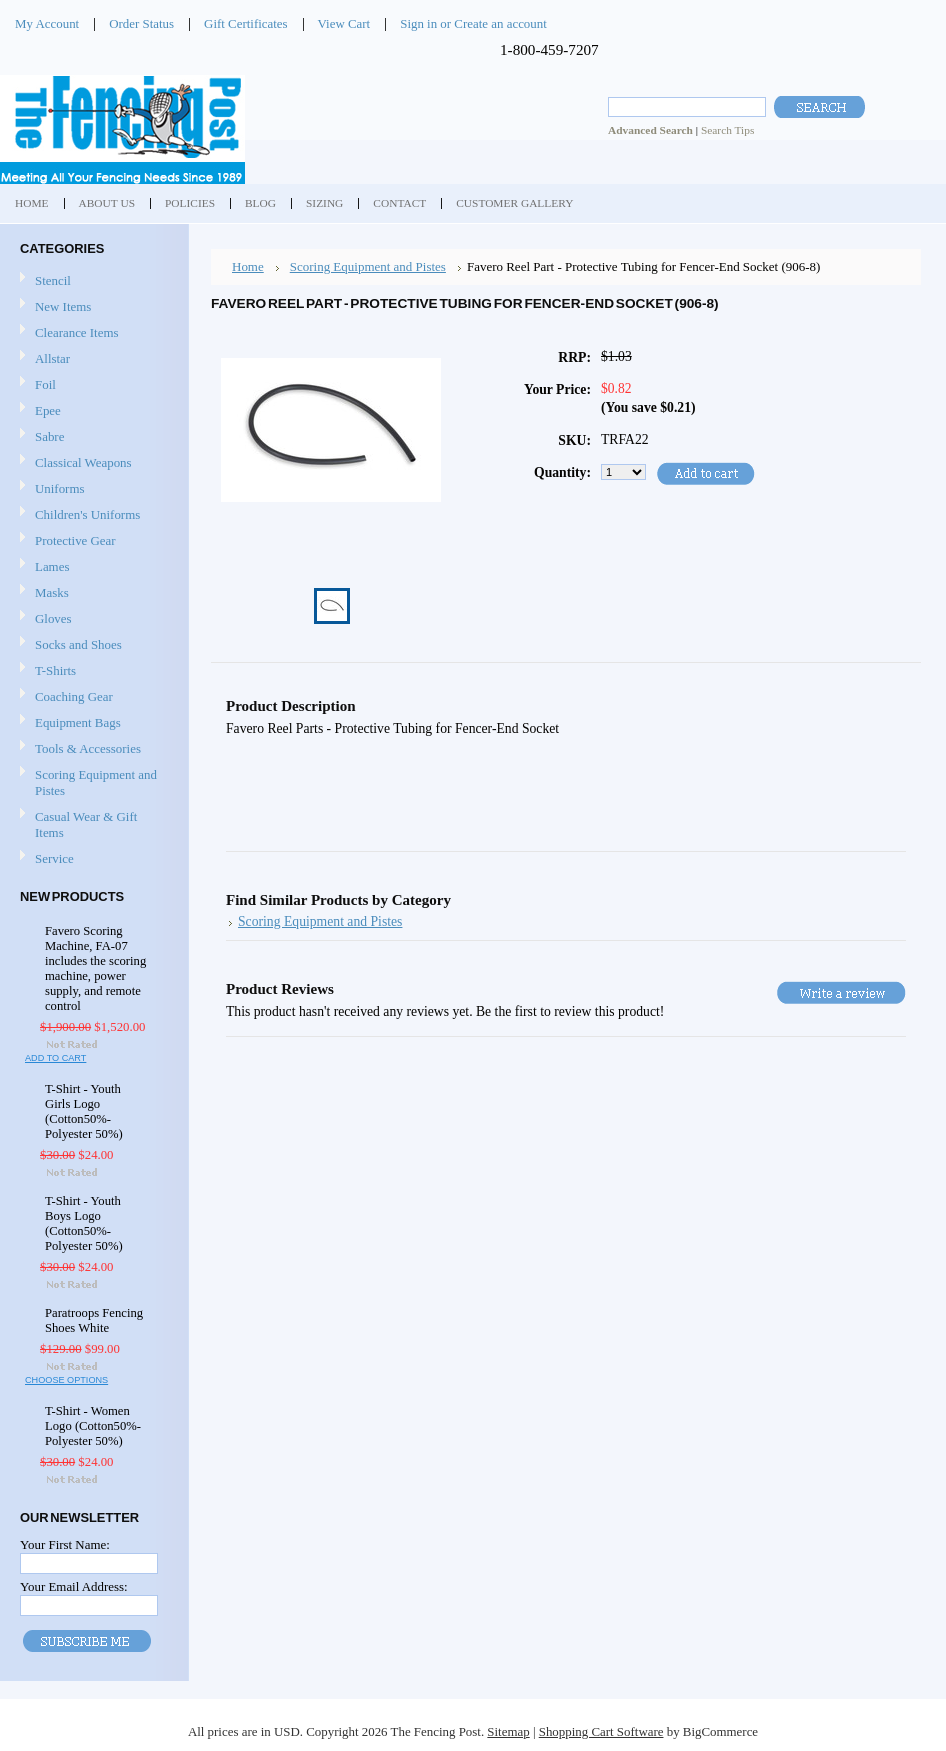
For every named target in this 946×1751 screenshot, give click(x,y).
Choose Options (66, 1380)
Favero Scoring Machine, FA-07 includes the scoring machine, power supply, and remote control (95, 968)
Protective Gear (92, 541)
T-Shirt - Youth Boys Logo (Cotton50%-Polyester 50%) (84, 1223)
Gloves (92, 619)
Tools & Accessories (92, 749)
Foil (92, 385)
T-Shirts (55, 670)
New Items (63, 306)
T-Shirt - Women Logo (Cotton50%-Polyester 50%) (93, 1426)
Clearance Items (77, 332)
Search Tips (727, 130)
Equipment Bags (92, 723)
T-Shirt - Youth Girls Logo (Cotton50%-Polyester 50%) (84, 1111)
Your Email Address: (74, 1586)
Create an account (500, 23)
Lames (92, 567)
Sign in (418, 23)
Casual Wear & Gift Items (92, 824)
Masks (92, 593)
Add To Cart (55, 1058)
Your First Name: (65, 1544)
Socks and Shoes (92, 645)
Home (248, 266)
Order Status (141, 23)
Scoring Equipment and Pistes (92, 782)
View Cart (344, 23)
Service (54, 858)
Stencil (53, 280)
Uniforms (92, 489)
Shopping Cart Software (601, 1731)
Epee (92, 411)
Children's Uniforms (92, 515)
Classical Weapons (92, 463)
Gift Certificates (246, 23)
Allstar (92, 359)
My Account (47, 23)
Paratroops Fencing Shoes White (94, 1320)
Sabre (92, 437)
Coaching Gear (92, 697)
